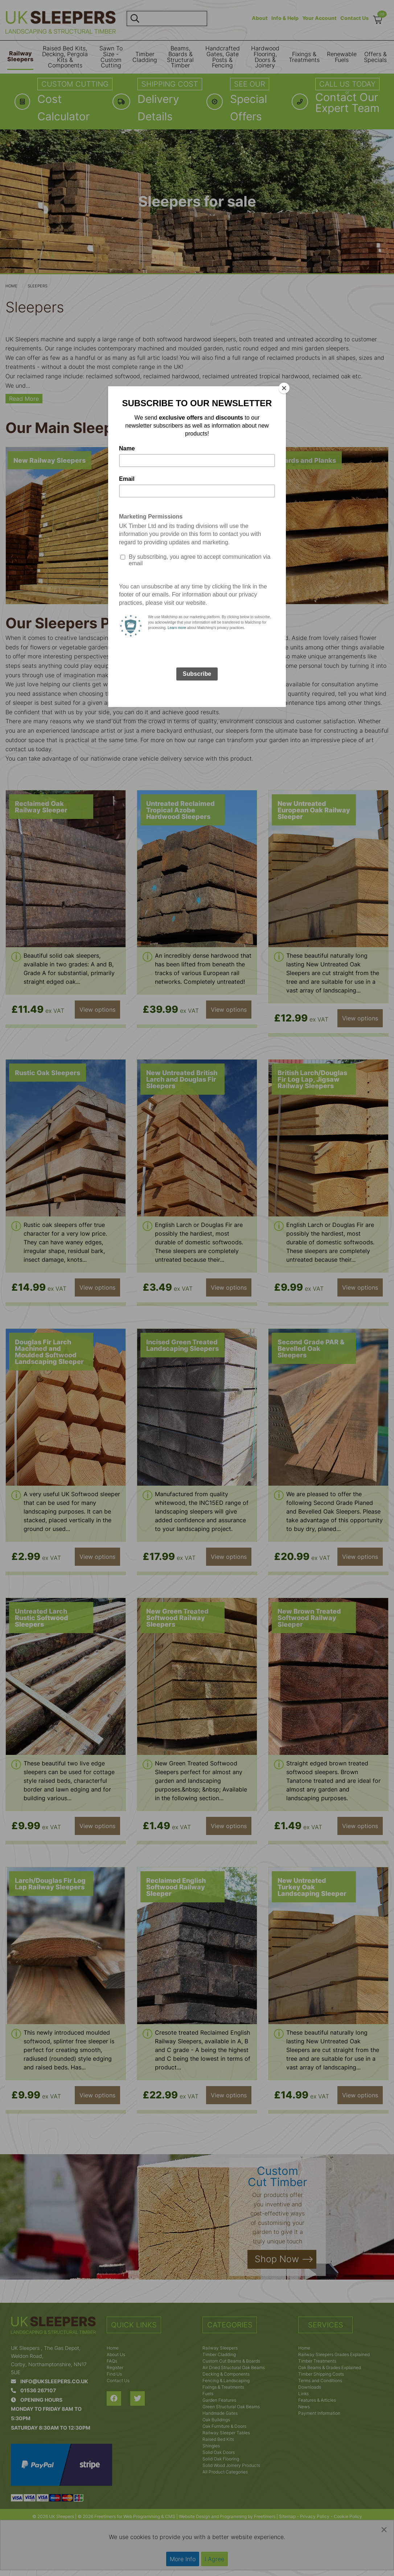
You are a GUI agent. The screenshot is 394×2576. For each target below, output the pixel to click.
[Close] (284, 388)
